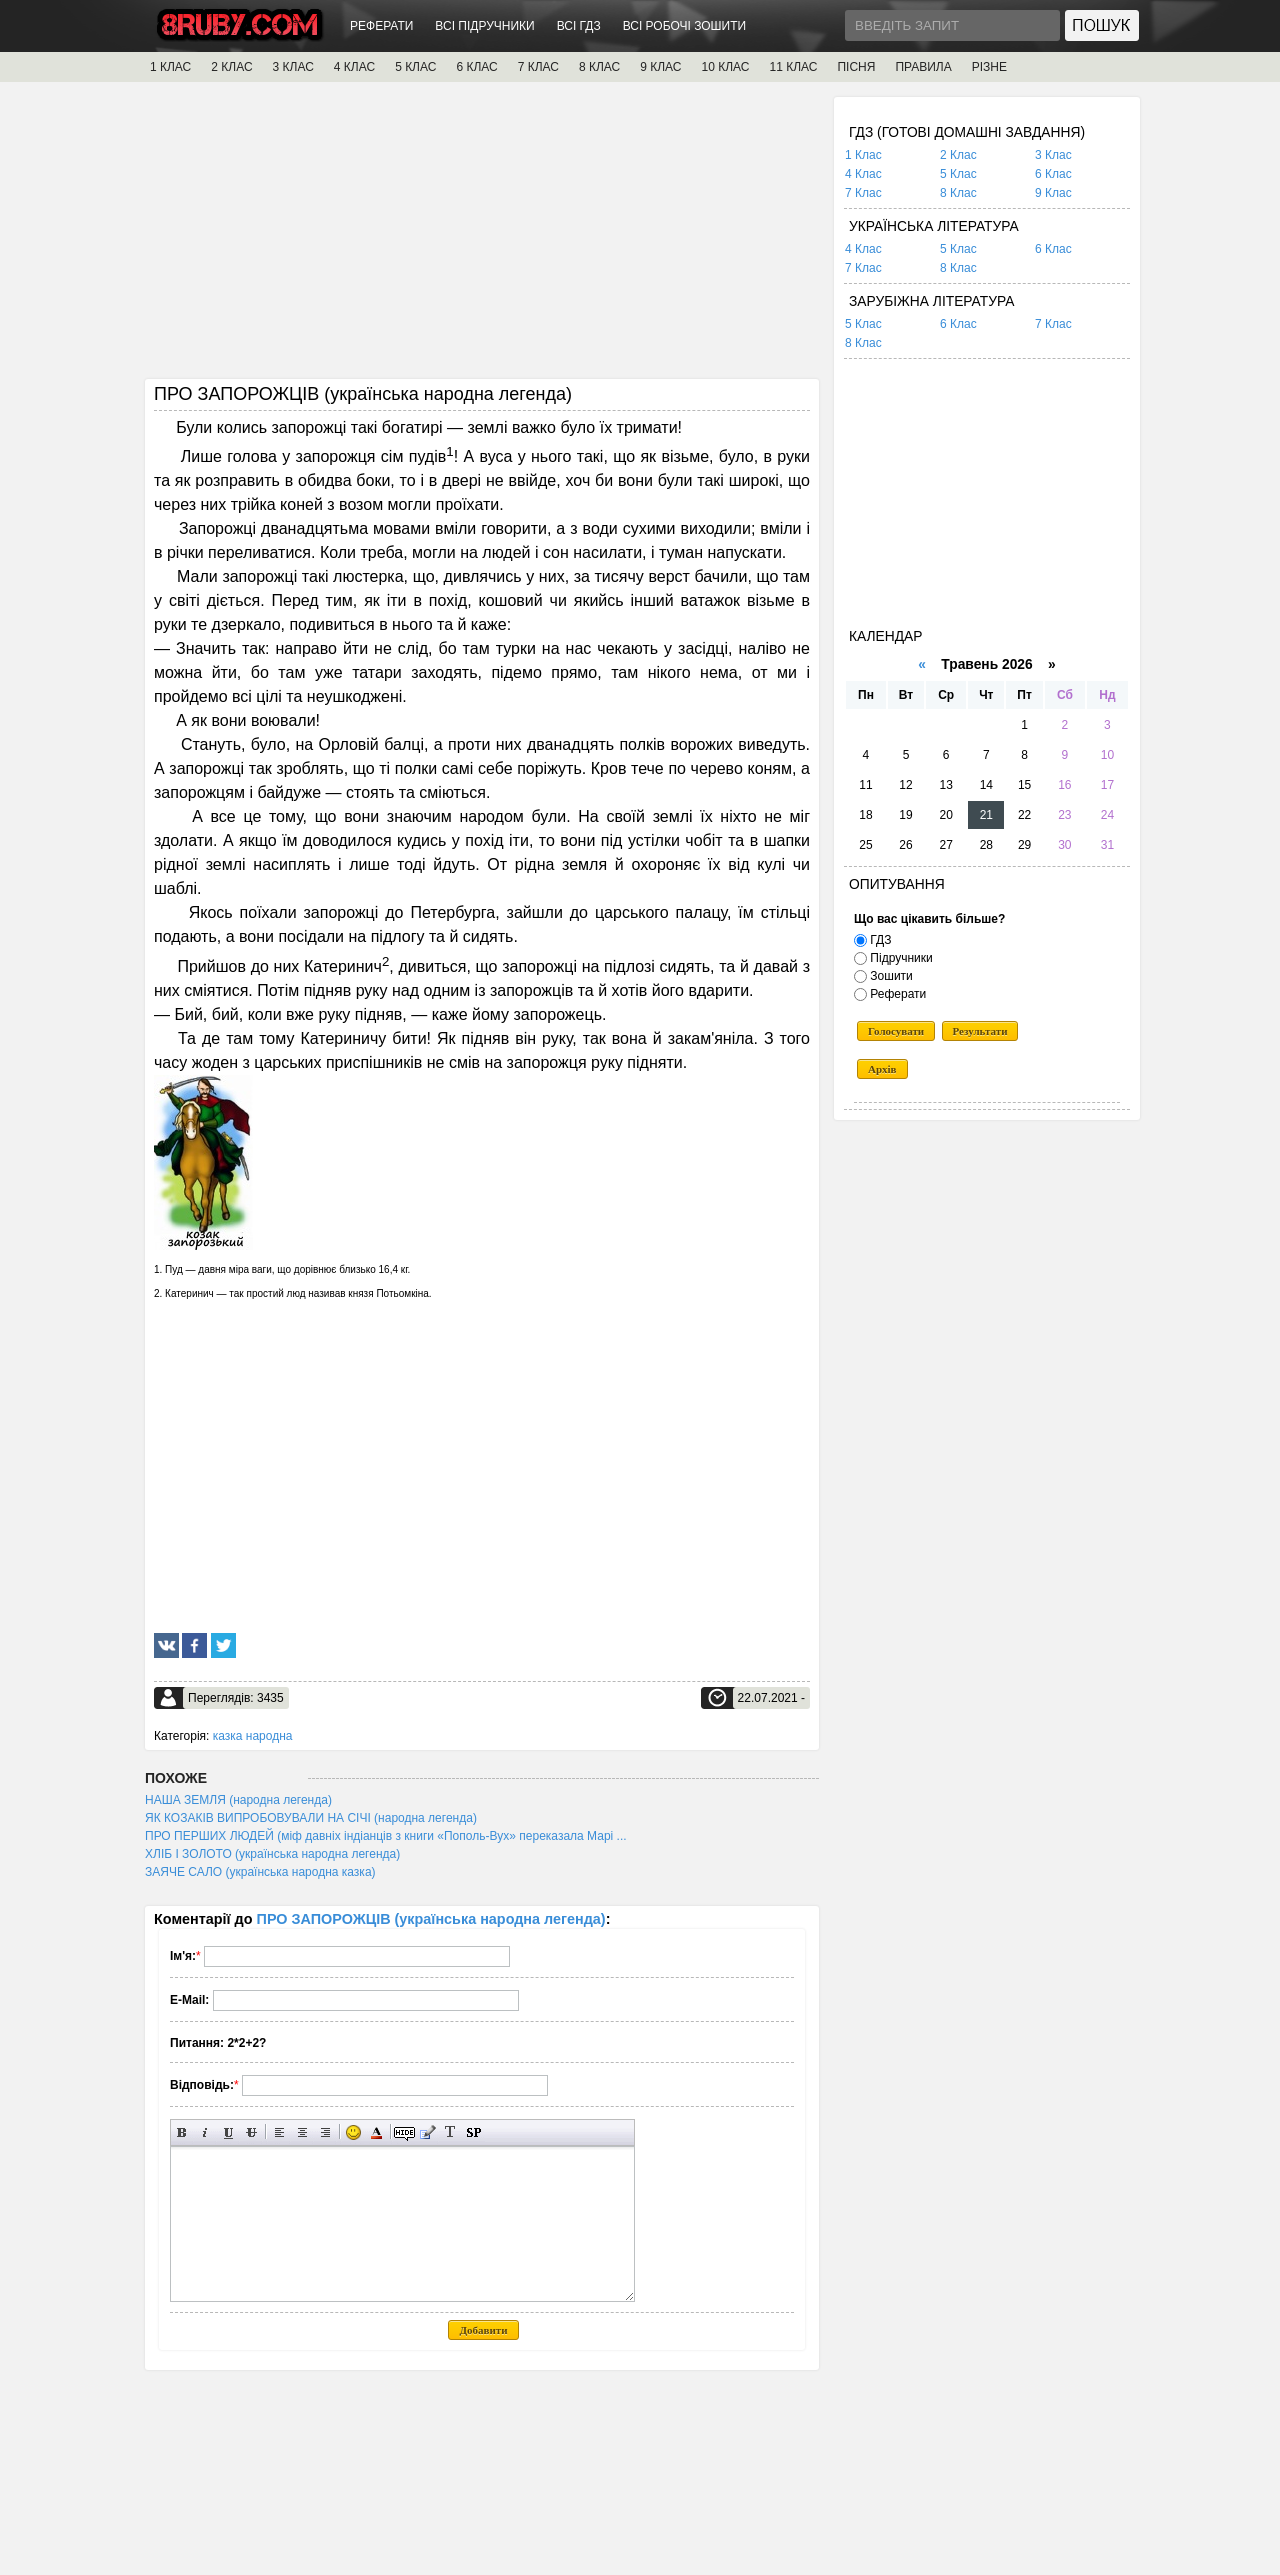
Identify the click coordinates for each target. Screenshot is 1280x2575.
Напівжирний (182, 2132)
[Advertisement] (482, 237)
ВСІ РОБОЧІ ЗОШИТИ (685, 26)
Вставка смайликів (353, 2132)
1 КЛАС (170, 67)
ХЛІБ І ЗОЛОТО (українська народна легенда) (272, 1854)
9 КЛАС (660, 67)
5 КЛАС (415, 67)
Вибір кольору (376, 2132)
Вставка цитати (427, 2132)
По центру (302, 2132)
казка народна (253, 1736)
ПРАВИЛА (923, 67)
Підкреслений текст (228, 2132)
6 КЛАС (476, 67)
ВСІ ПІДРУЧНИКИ (484, 26)
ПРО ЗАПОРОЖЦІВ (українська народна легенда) (431, 1919)
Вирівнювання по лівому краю (279, 2132)
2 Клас (958, 155)
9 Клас (1053, 193)
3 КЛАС (293, 67)
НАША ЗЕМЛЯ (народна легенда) (238, 1800)
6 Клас (1053, 174)
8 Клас (958, 193)
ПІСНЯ (856, 67)
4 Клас (863, 174)
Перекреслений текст (251, 2132)
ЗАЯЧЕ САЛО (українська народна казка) (260, 1872)
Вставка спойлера (473, 2132)
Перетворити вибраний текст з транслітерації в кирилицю (450, 2132)
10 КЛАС (726, 67)
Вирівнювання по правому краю (325, 2132)
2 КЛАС (231, 67)
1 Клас (863, 155)
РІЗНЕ (989, 67)
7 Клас (863, 193)
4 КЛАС (354, 67)
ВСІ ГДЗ (579, 26)
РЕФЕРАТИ (381, 26)
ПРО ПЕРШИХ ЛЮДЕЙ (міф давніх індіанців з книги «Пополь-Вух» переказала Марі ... (386, 1836)
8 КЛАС (599, 67)
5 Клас (958, 174)
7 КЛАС (538, 67)
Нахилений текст (205, 2132)
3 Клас (1053, 155)
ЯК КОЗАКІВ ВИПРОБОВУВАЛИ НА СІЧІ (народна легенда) (311, 1818)
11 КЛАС (793, 67)
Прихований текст (404, 2132)
